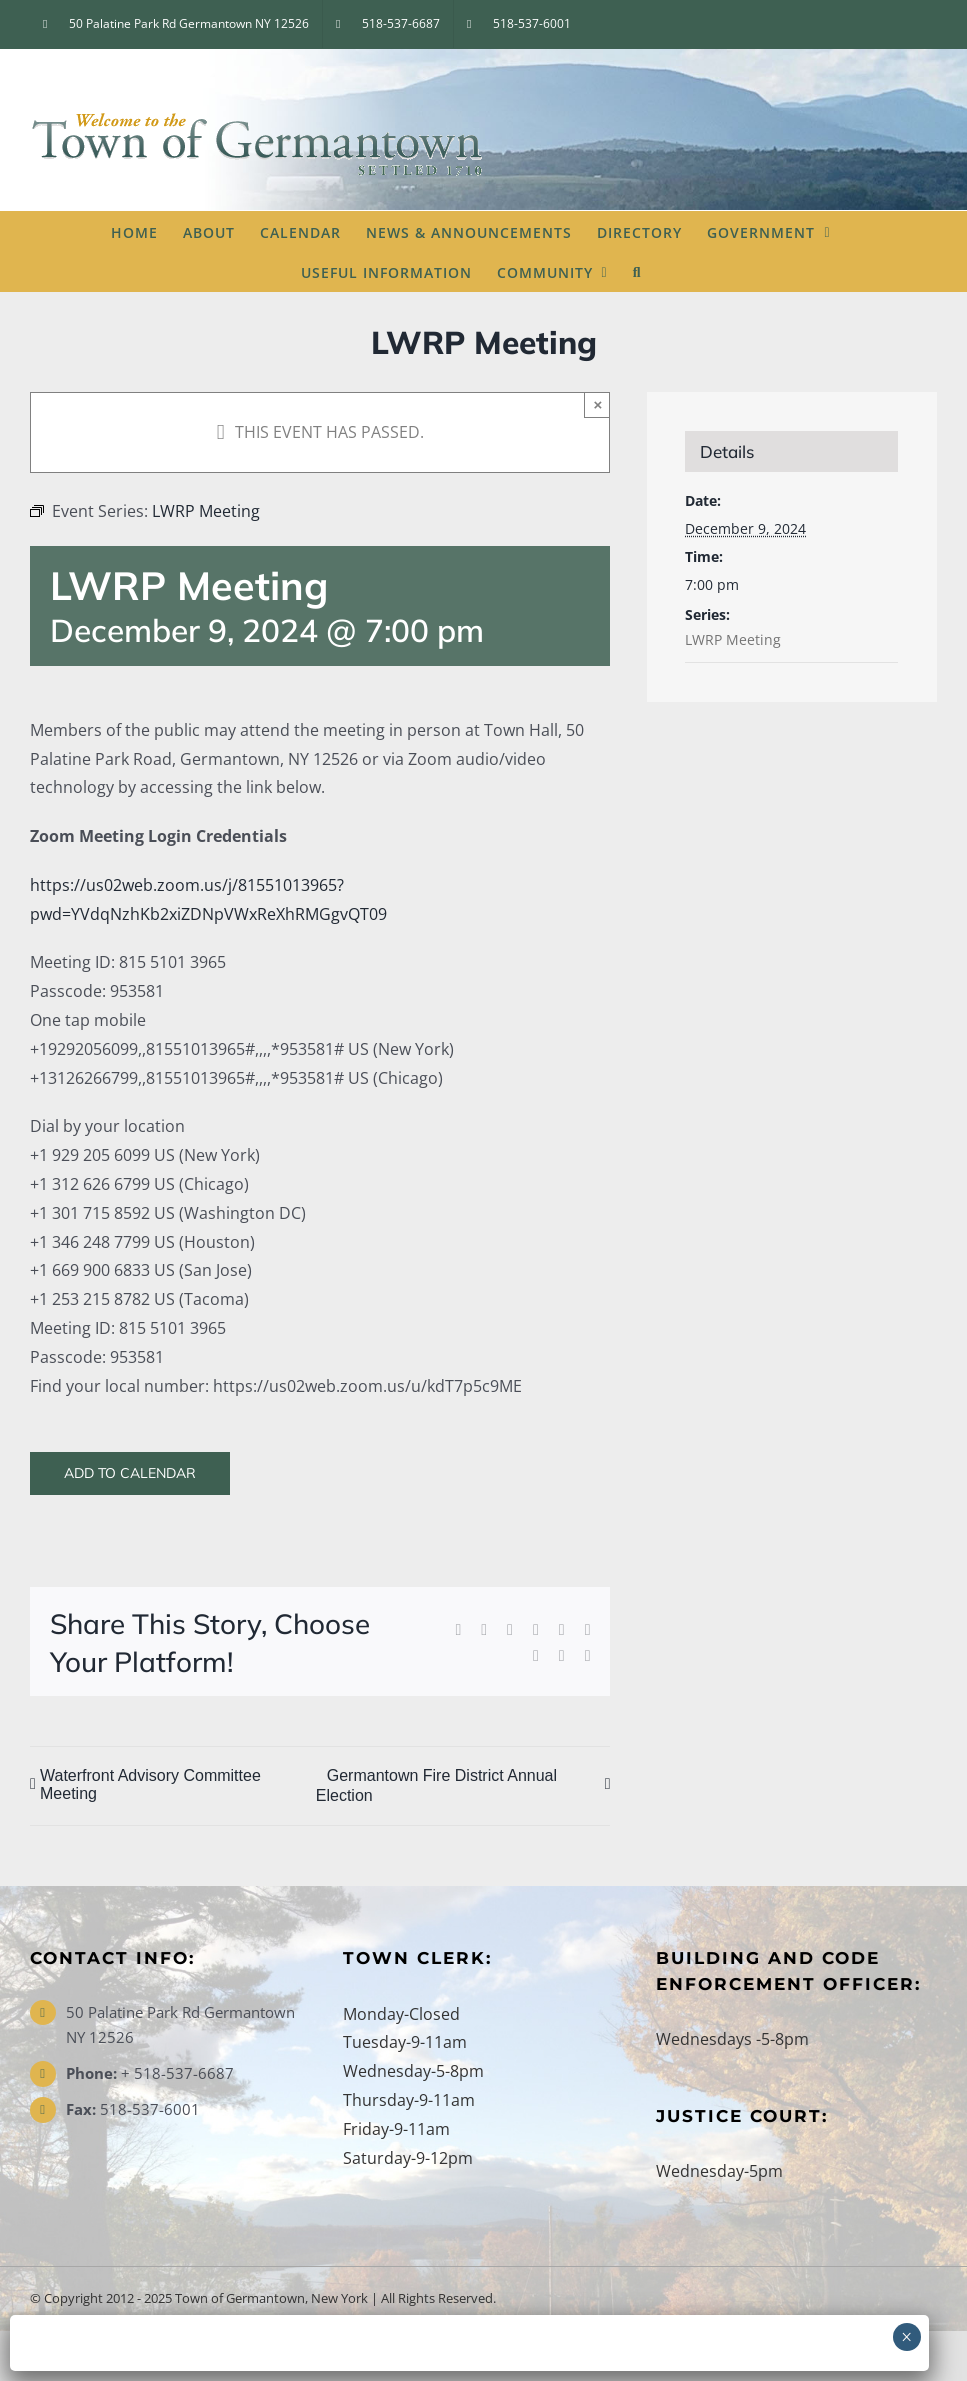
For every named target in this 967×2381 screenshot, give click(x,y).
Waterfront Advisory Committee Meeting (150, 1784)
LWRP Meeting (733, 639)
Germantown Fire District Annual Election (436, 1785)
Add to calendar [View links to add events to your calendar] (130, 1473)
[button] (637, 271)
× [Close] (598, 404)
